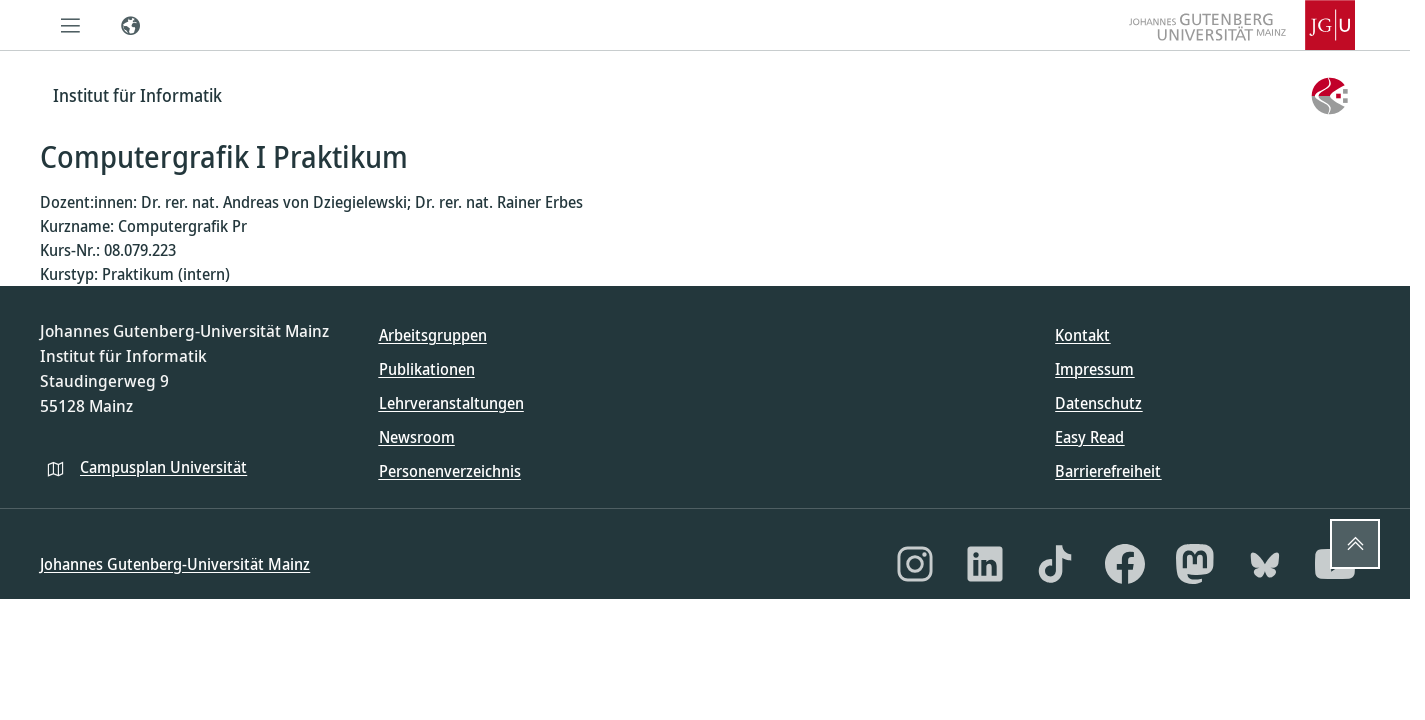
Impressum (1094, 369)
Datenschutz (1098, 403)
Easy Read (1089, 437)
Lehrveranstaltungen (451, 403)
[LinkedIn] (985, 564)
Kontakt (1082, 335)
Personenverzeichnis (450, 471)
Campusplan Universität (163, 467)
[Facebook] (1125, 564)
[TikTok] (1055, 564)
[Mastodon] (1195, 564)
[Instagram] (915, 564)
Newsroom (417, 437)
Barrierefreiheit (1108, 471)
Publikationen (427, 369)
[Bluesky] (1265, 564)
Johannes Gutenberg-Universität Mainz (175, 564)
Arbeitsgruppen (433, 335)
